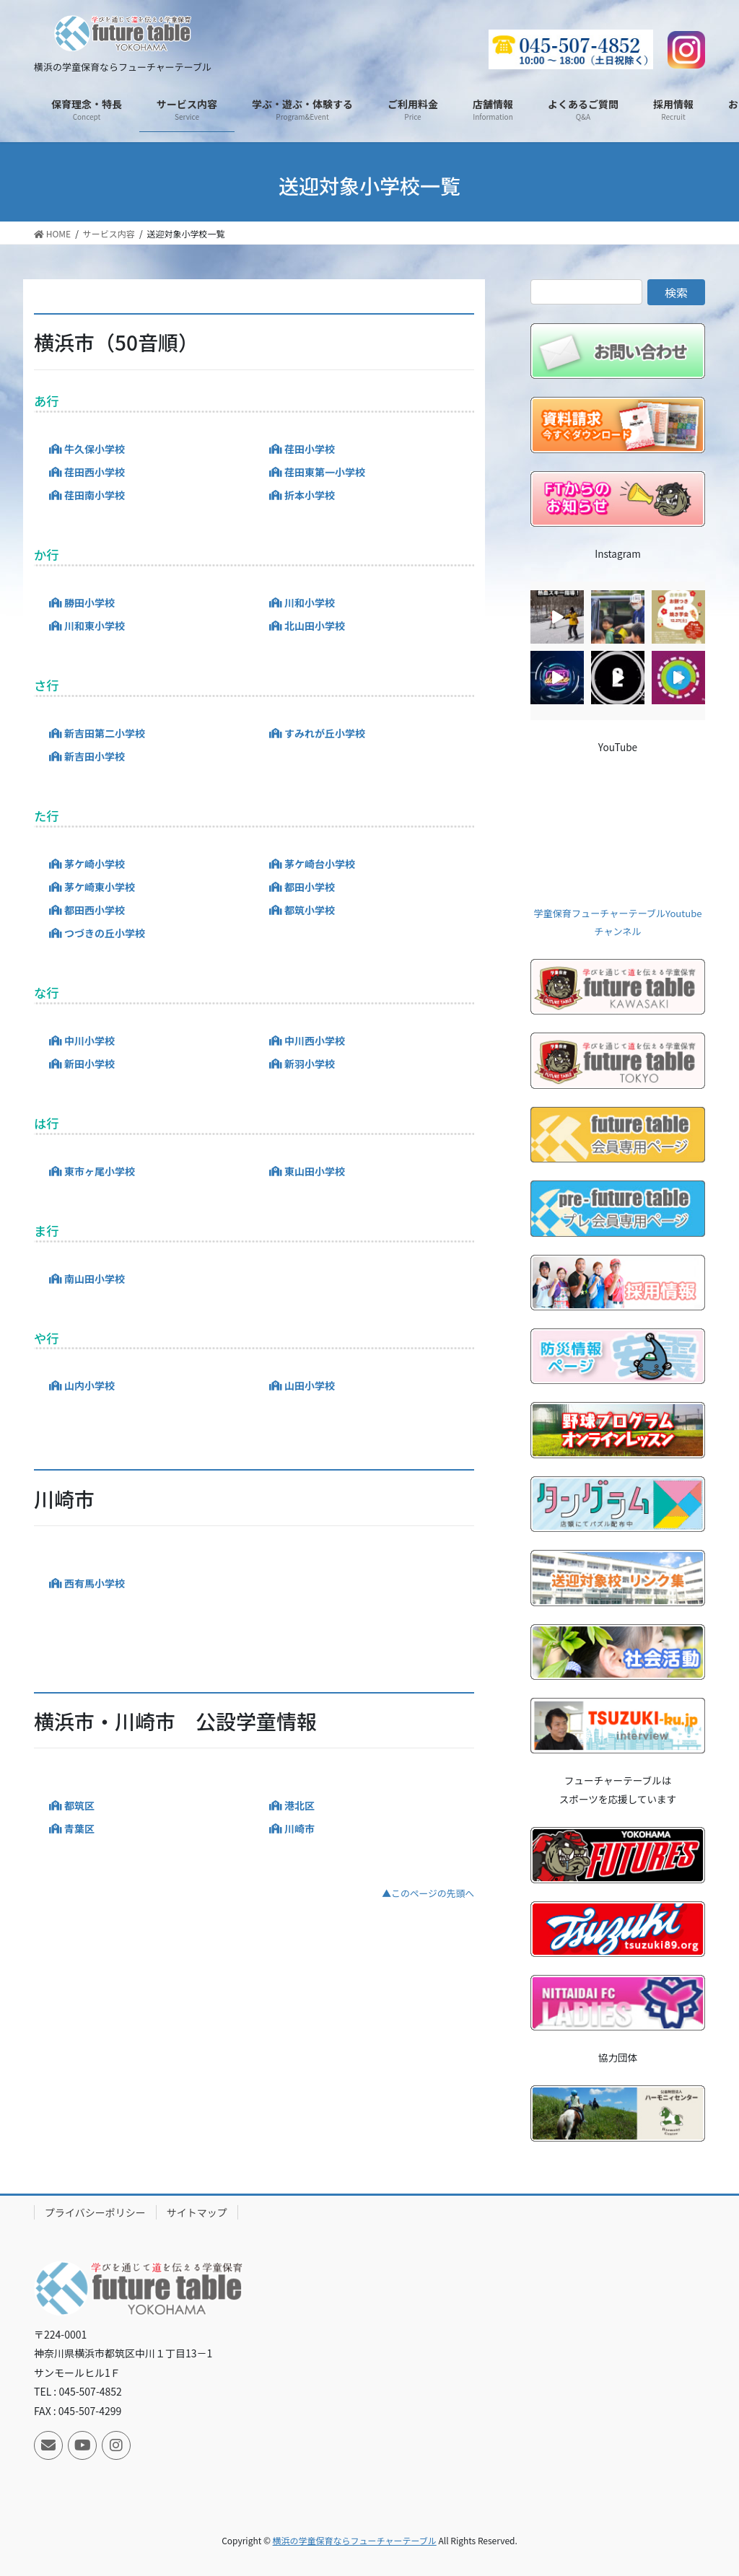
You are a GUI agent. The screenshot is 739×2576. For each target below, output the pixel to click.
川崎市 (299, 1828)
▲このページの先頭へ (428, 1893)
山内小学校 (89, 1385)
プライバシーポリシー (95, 2212)
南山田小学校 (94, 1278)
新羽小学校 (309, 1063)
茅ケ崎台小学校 (319, 864)
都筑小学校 (309, 910)
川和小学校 (309, 602)
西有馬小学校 (94, 1583)
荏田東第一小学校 (324, 472)
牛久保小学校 (94, 449)
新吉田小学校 (94, 756)
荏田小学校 (309, 449)
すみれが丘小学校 (324, 733)
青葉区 (79, 1828)
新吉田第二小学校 (104, 733)
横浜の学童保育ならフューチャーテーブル (355, 2540)
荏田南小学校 (94, 495)
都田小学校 (309, 887)
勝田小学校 (89, 602)
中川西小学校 (314, 1040)
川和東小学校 (94, 625)
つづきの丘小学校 (104, 933)
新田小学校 (89, 1063)
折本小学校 (309, 495)
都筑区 (79, 1805)
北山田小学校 (314, 625)
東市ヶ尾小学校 (99, 1171)
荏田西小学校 (94, 472)
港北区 (299, 1805)
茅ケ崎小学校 (94, 864)
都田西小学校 (94, 910)
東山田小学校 (314, 1171)
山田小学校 (309, 1385)
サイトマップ (197, 2212)
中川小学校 (89, 1040)
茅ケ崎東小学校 (99, 887)
